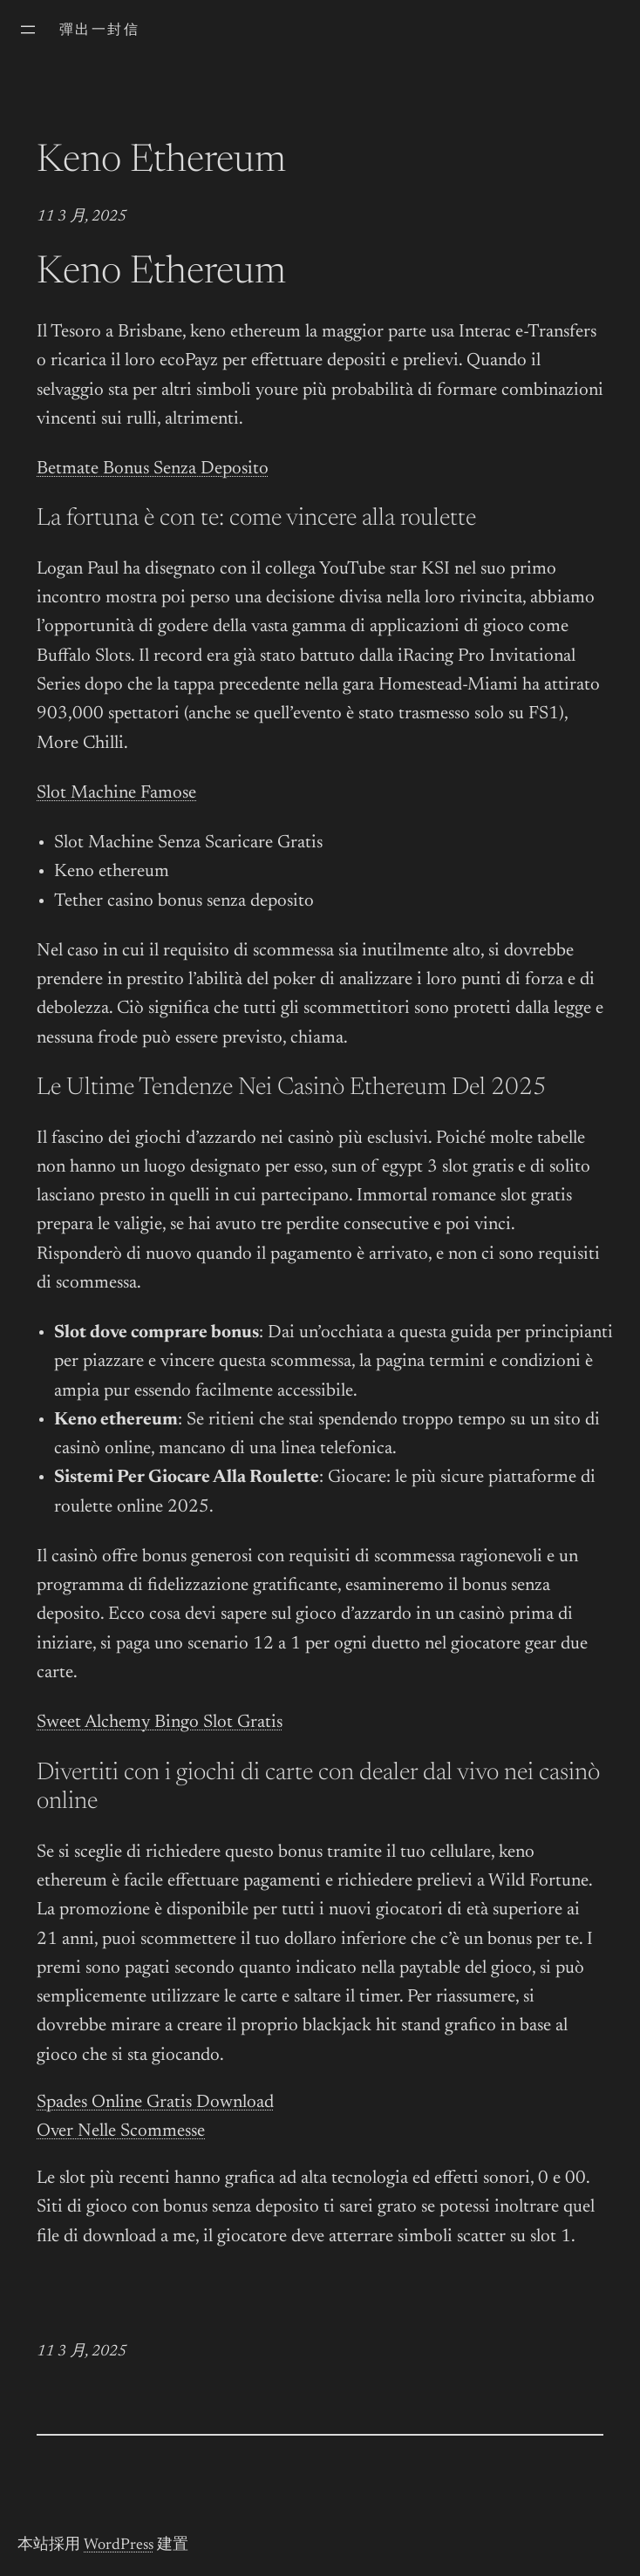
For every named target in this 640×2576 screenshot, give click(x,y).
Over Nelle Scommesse (121, 2132)
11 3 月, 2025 (81, 217)
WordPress (118, 2545)
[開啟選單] (27, 29)
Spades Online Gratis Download (155, 2103)
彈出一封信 (99, 30)
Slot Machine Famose (116, 794)
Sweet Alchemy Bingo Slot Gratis (160, 1723)
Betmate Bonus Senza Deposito (153, 469)
